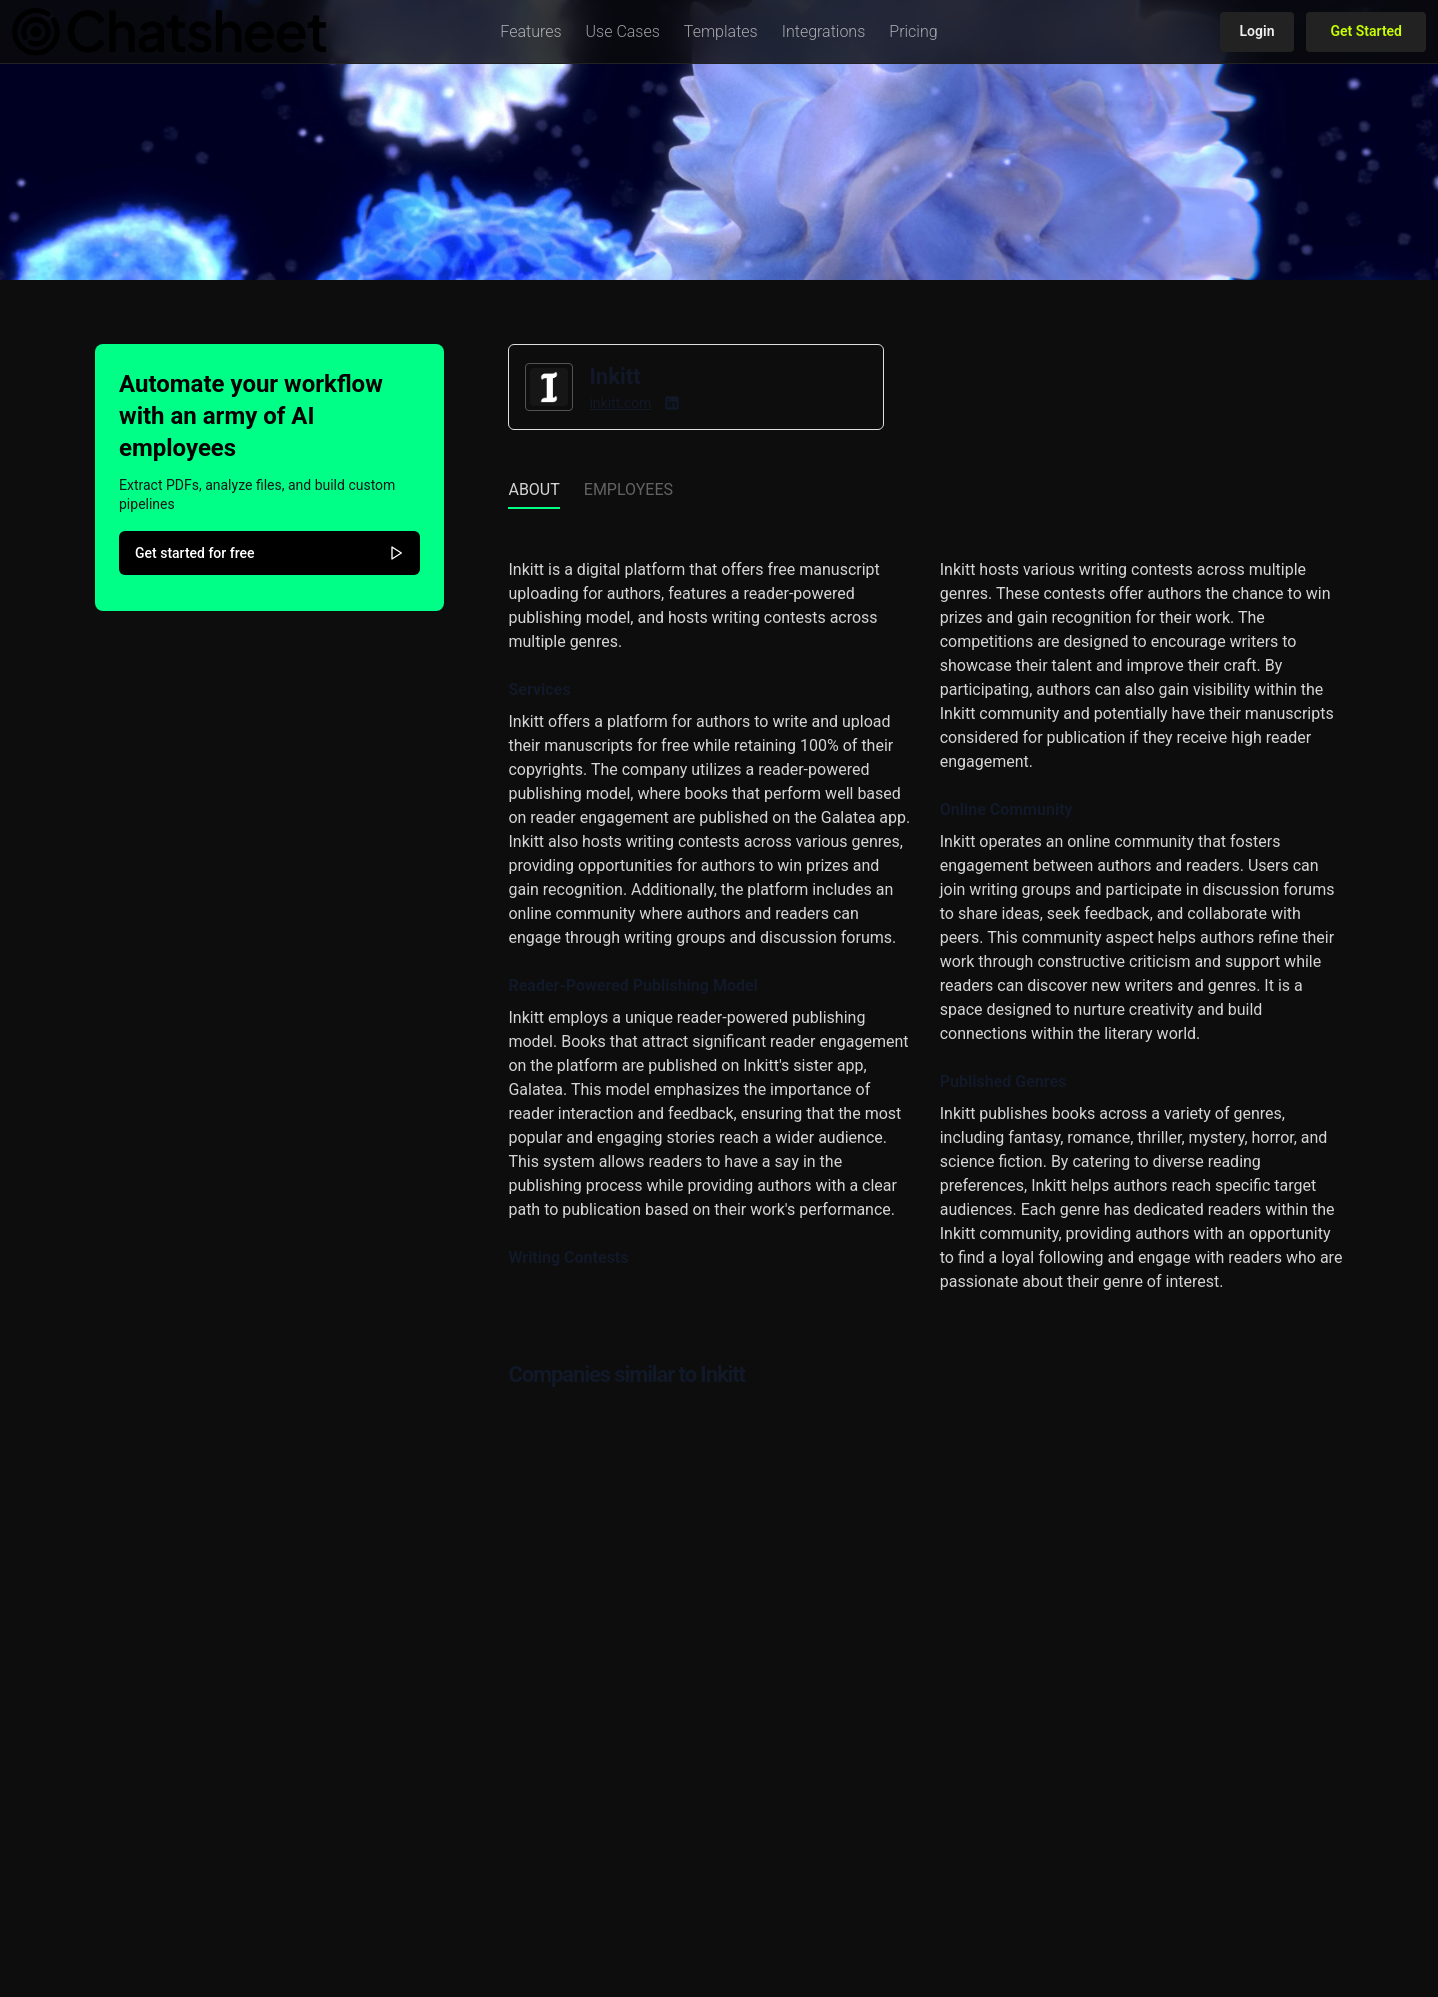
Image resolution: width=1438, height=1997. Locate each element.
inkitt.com (620, 403)
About (533, 489)
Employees (628, 489)
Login (1257, 31)
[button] (530, 32)
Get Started (1366, 31)
